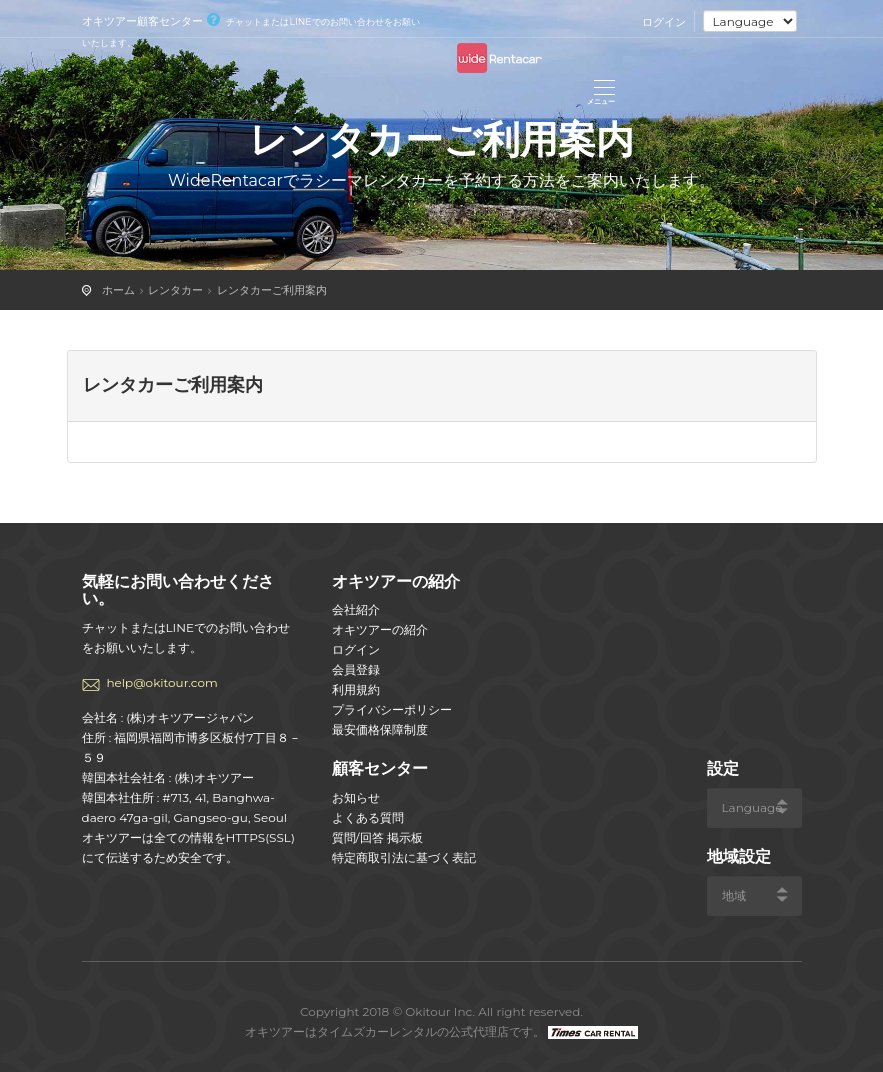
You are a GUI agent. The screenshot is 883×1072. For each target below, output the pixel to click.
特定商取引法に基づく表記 (404, 857)
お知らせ (356, 797)
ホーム (118, 290)
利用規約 (356, 689)
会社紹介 (356, 609)
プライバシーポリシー (392, 709)
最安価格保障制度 (380, 729)
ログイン (664, 22)
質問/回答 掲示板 (377, 837)
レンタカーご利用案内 (272, 290)
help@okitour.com (162, 682)
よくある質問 (368, 817)
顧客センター (380, 768)
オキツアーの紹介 (380, 629)
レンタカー (175, 290)
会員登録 (356, 669)
